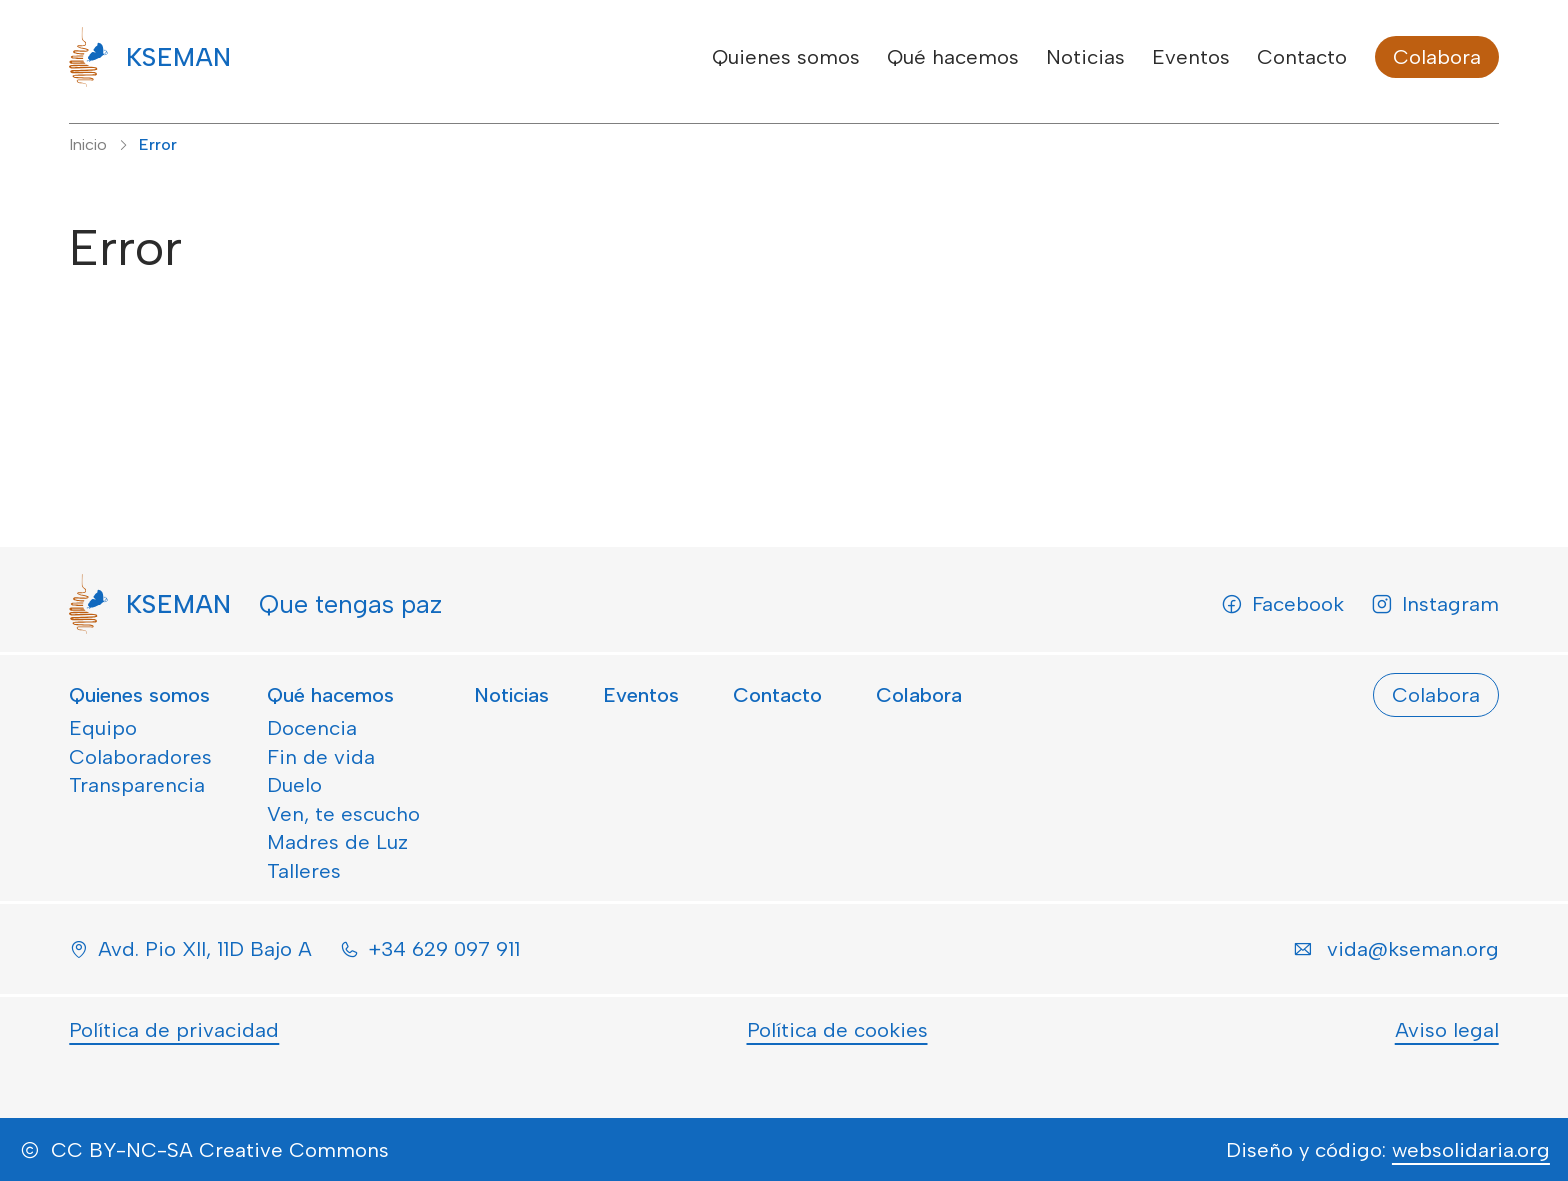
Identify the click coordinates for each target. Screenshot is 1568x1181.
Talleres (304, 871)
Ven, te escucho (343, 814)
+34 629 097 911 (444, 949)
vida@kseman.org (1413, 949)
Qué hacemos (953, 57)
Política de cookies (837, 1030)
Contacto (1302, 57)
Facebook (1282, 604)
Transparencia (137, 785)
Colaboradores (140, 757)
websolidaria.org (1471, 1150)
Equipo (103, 728)
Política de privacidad (174, 1030)
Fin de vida (321, 757)
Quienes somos (786, 57)
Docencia (312, 728)
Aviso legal (1447, 1030)
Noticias (1085, 57)
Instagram (1435, 604)
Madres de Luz (337, 842)
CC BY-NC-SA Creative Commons (220, 1150)
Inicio (88, 144)
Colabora (1437, 57)
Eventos (1191, 57)
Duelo (294, 785)
